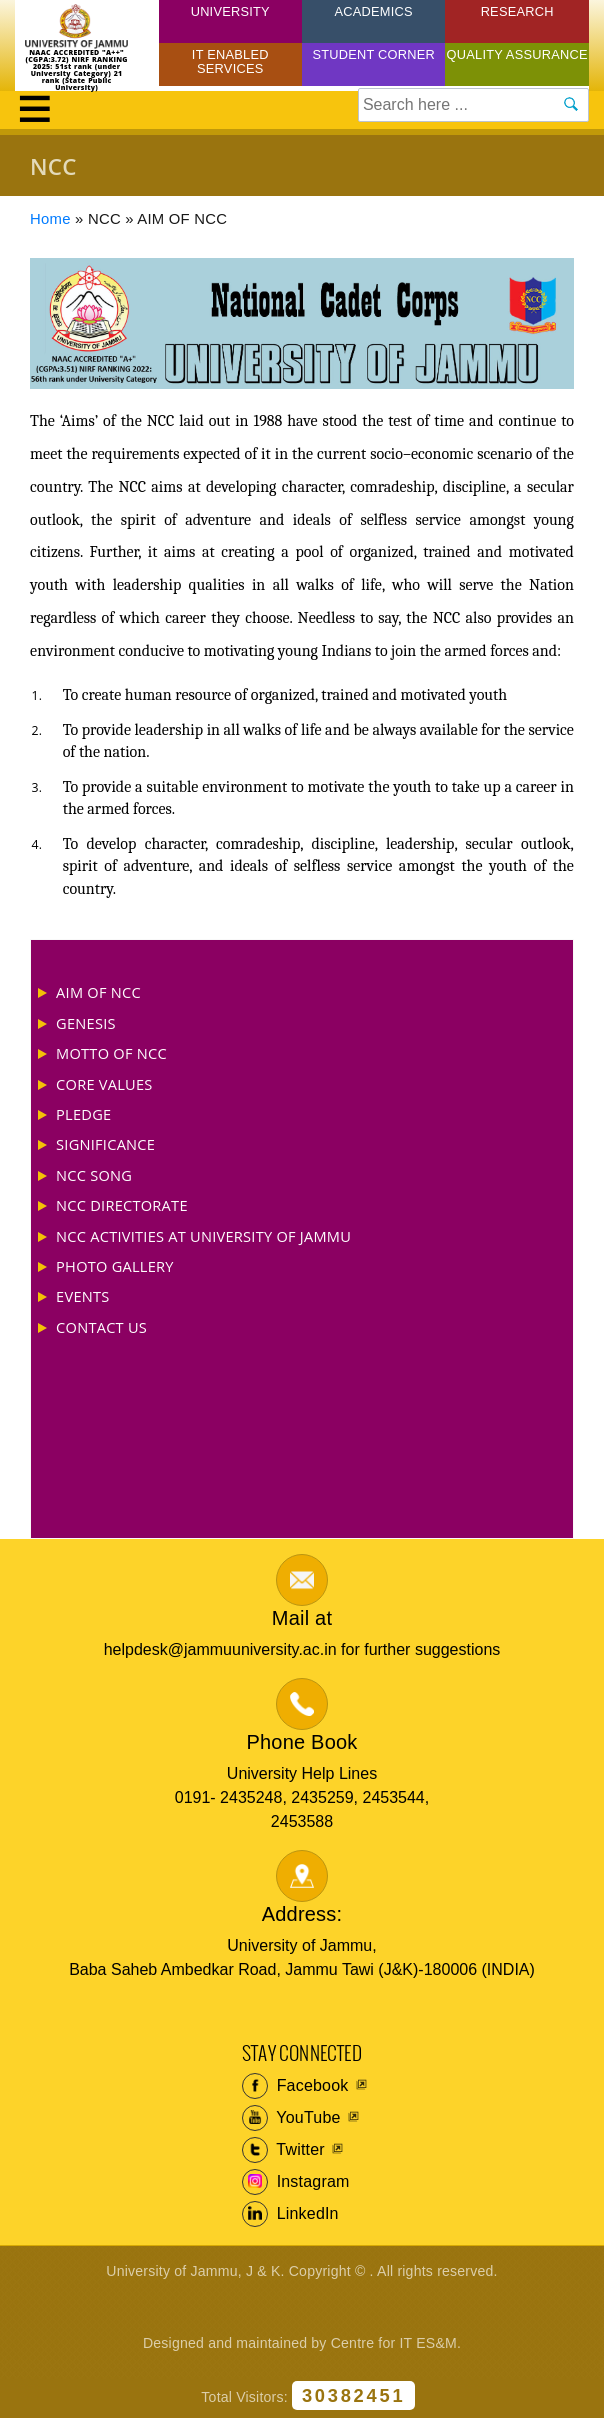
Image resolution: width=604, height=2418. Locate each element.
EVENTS (82, 1296)
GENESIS (86, 1023)
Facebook (295, 2086)
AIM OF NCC (98, 992)
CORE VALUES (104, 1084)
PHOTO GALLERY (115, 1266)
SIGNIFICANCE (105, 1144)
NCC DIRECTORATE (122, 1205)
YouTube (291, 2118)
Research (517, 11)
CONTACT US (101, 1327)
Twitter (283, 2150)
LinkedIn (290, 2214)
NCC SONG (94, 1175)
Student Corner (373, 54)
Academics (374, 11)
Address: (302, 1914)
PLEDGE (83, 1114)
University (230, 11)
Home (50, 219)
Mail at (302, 1618)
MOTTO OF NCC (111, 1053)
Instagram (296, 2182)
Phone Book (302, 1742)
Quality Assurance (517, 54)
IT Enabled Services (230, 61)
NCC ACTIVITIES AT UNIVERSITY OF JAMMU (203, 1236)
